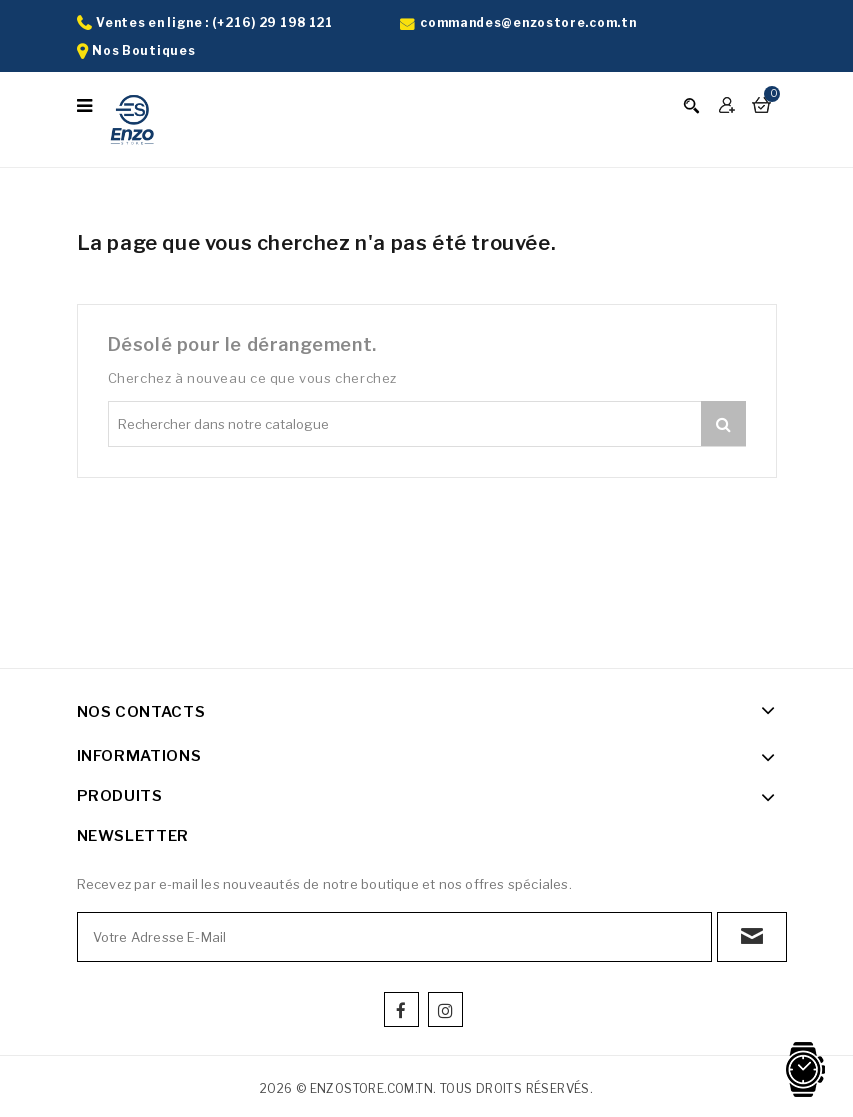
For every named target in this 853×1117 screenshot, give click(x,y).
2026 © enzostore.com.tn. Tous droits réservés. (426, 1088)
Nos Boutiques (143, 50)
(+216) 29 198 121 (272, 22)
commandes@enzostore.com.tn (528, 22)
